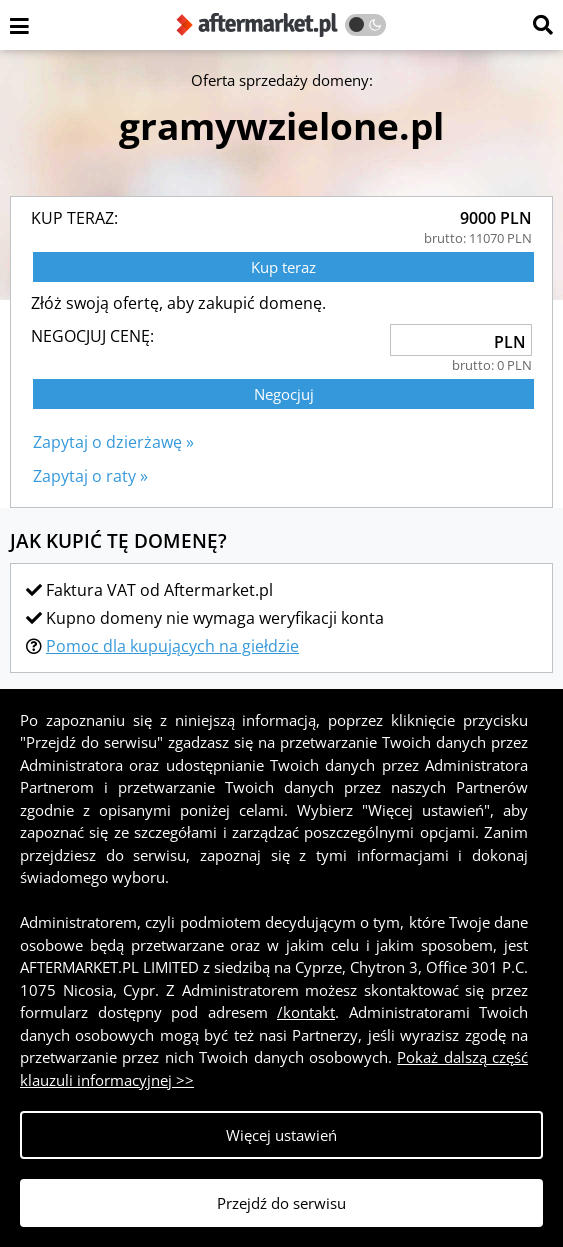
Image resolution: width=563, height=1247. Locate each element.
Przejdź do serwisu (281, 1203)
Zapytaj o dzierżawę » (113, 442)
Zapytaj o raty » (90, 476)
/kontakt (306, 1012)
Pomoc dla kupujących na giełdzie (172, 646)
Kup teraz (283, 267)
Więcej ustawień (281, 1135)
